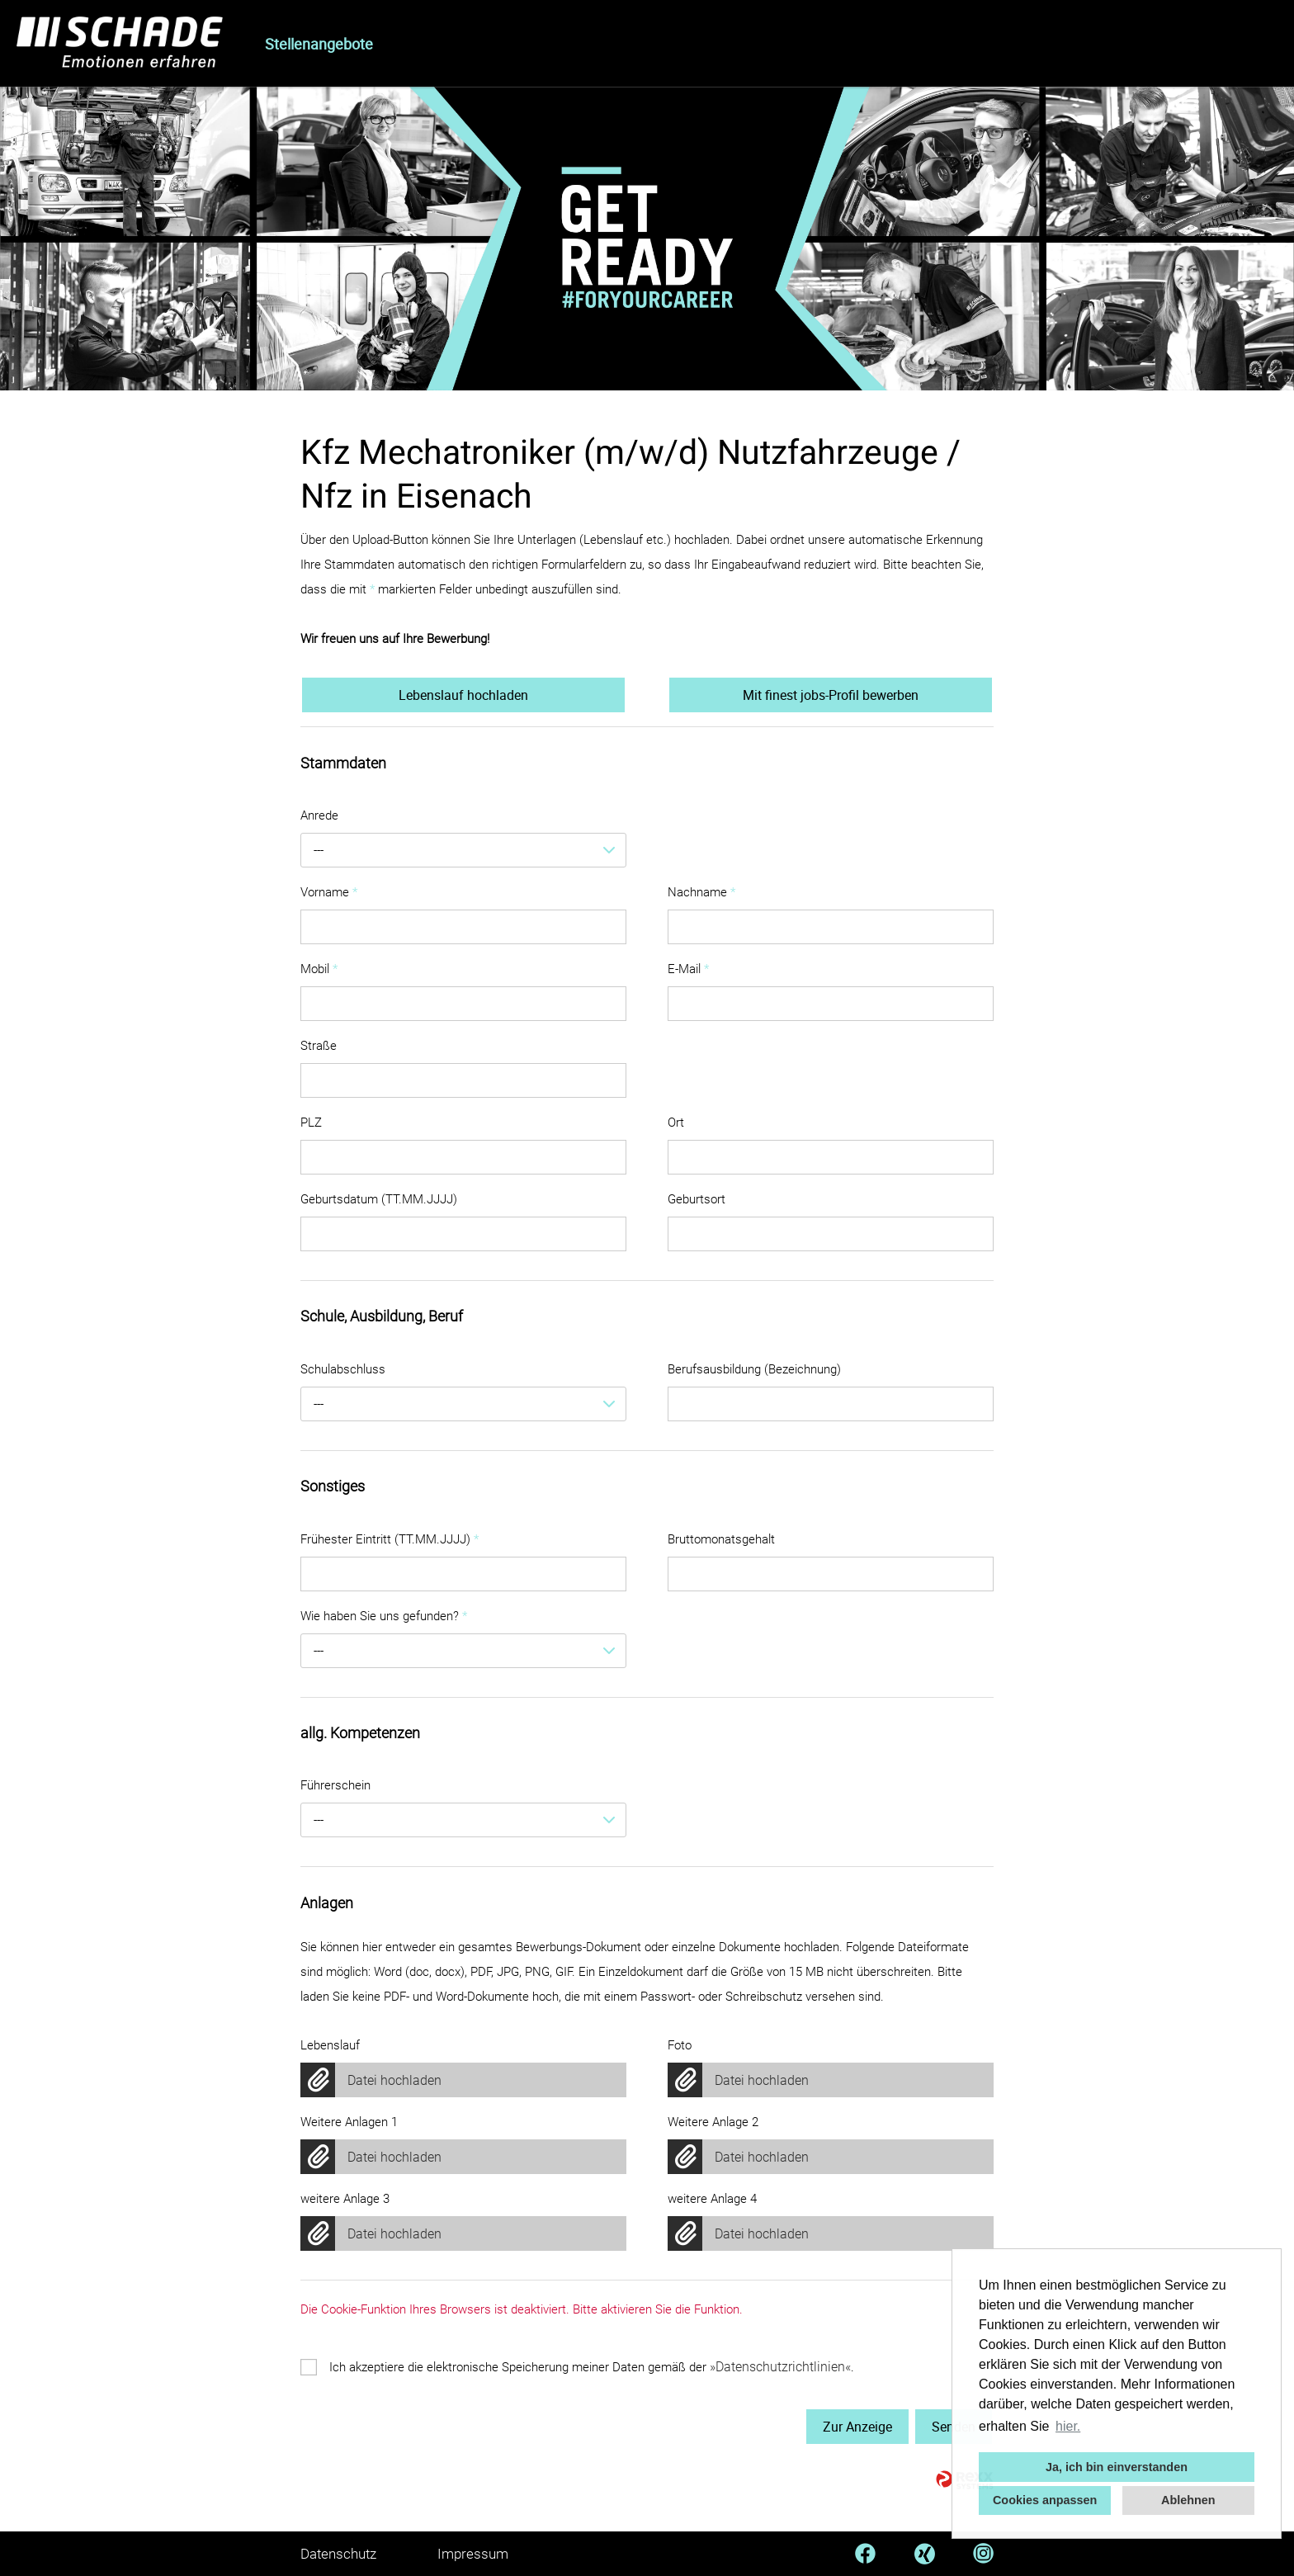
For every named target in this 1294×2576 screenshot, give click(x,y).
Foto (680, 2045)
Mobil (319, 969)
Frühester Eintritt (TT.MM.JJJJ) (389, 1539)
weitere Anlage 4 (712, 2198)
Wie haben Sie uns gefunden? (383, 1616)
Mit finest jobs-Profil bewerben (831, 695)
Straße (318, 1045)
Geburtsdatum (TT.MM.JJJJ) (378, 1199)
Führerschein (335, 1785)
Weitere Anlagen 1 (349, 2122)
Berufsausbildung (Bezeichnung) (754, 1369)
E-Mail (688, 969)
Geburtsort (696, 1199)
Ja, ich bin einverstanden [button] (1117, 2467)
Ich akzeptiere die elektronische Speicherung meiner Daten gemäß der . (591, 2367)
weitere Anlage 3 (345, 2198)
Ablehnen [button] (1188, 2500)
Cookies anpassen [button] (1045, 2500)
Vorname (328, 892)
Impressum (472, 2553)
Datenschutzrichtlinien (780, 2367)
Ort (676, 1122)
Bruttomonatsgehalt (721, 1539)
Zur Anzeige (857, 2427)
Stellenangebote (319, 44)
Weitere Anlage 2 (713, 2122)
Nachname (701, 892)
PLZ (311, 1122)
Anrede (319, 815)
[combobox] (463, 850)
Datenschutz (338, 2553)
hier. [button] (1068, 2426)
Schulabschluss (342, 1369)
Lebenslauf (330, 2045)
